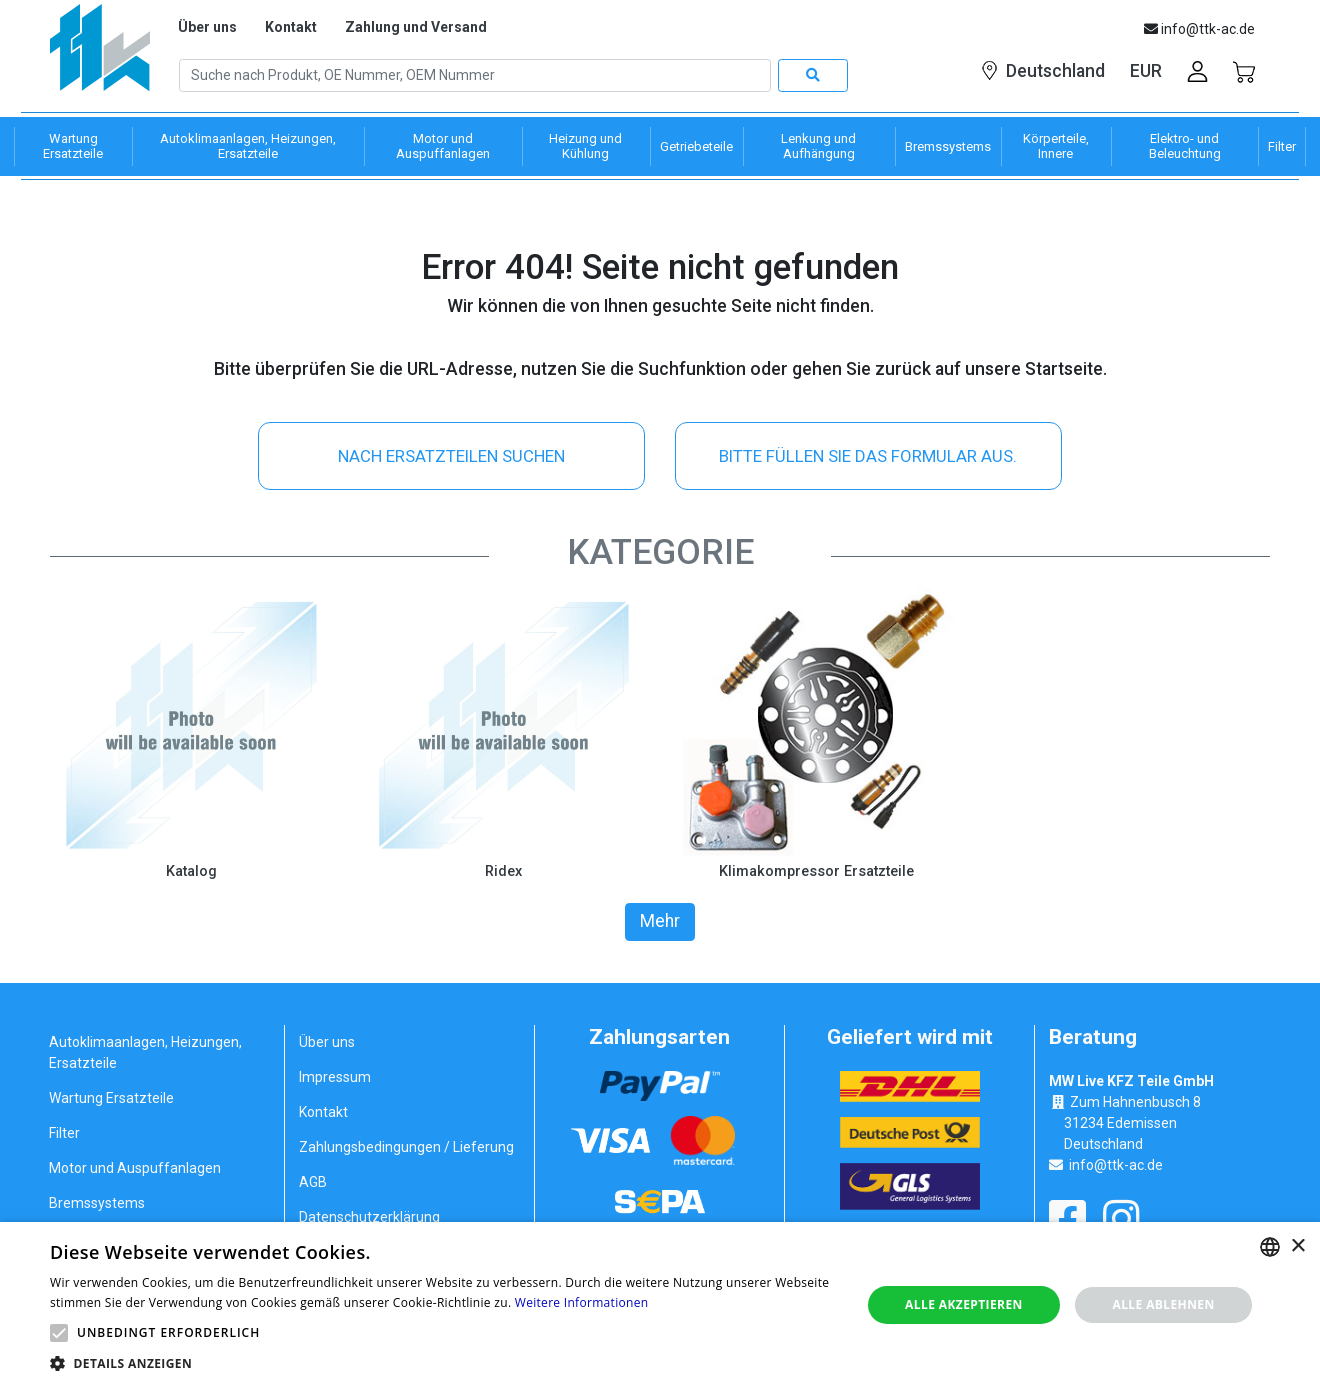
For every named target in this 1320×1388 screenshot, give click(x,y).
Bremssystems (97, 1202)
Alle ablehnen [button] (1163, 1304)
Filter (64, 1132)
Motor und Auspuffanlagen (135, 1167)
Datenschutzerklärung (369, 1216)
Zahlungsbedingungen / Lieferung (406, 1146)
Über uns (207, 27)
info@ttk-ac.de (1116, 1164)
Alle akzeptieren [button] (964, 1304)
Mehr (660, 921)
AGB (313, 1181)
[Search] (475, 76)
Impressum (335, 1076)
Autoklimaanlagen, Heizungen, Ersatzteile (145, 1051)
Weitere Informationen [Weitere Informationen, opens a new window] (582, 1302)
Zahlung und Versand (416, 27)
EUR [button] (1146, 71)
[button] (59, 1333)
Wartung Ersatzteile (111, 1097)
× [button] (1297, 1246)
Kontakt (291, 27)
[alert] (660, 1305)
